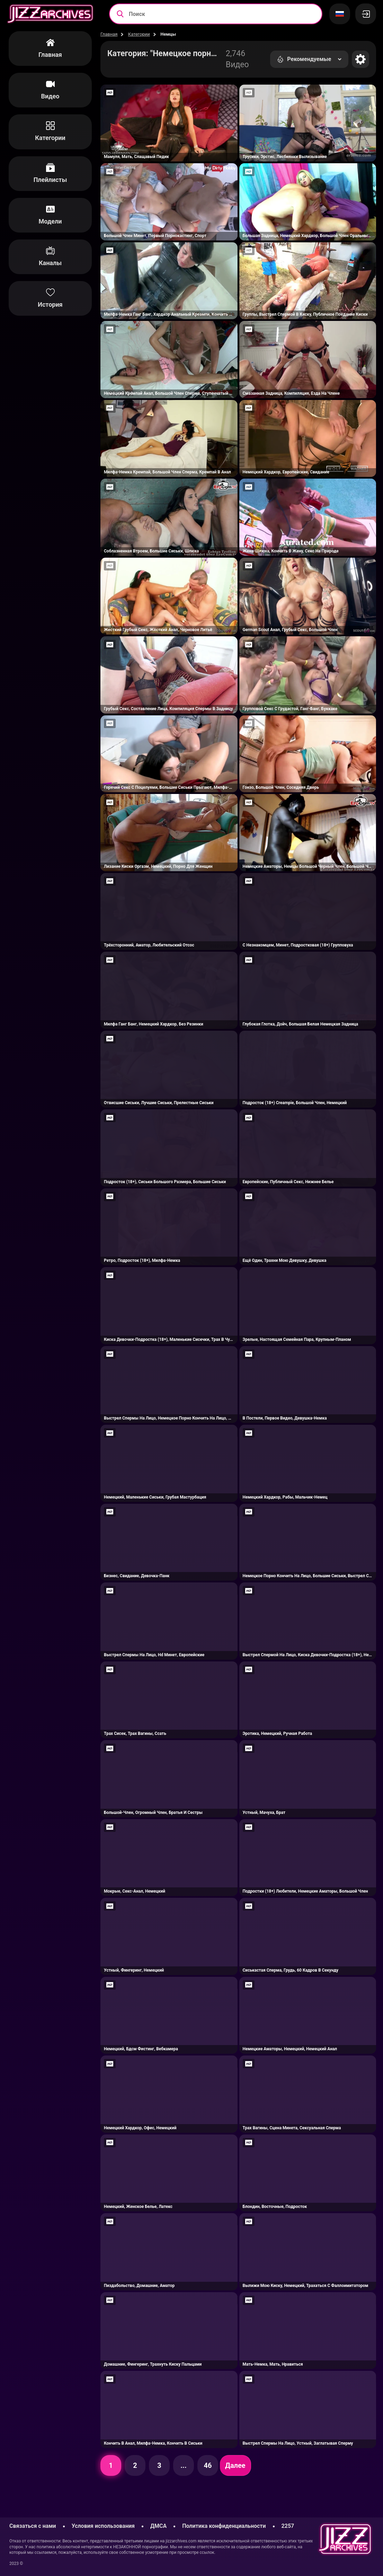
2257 (288, 2526)
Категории (139, 34)
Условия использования (103, 2526)
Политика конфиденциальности (224, 2526)
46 (208, 2465)
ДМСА (158, 2526)
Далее (235, 2465)
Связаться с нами (32, 2526)
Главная (108, 34)
